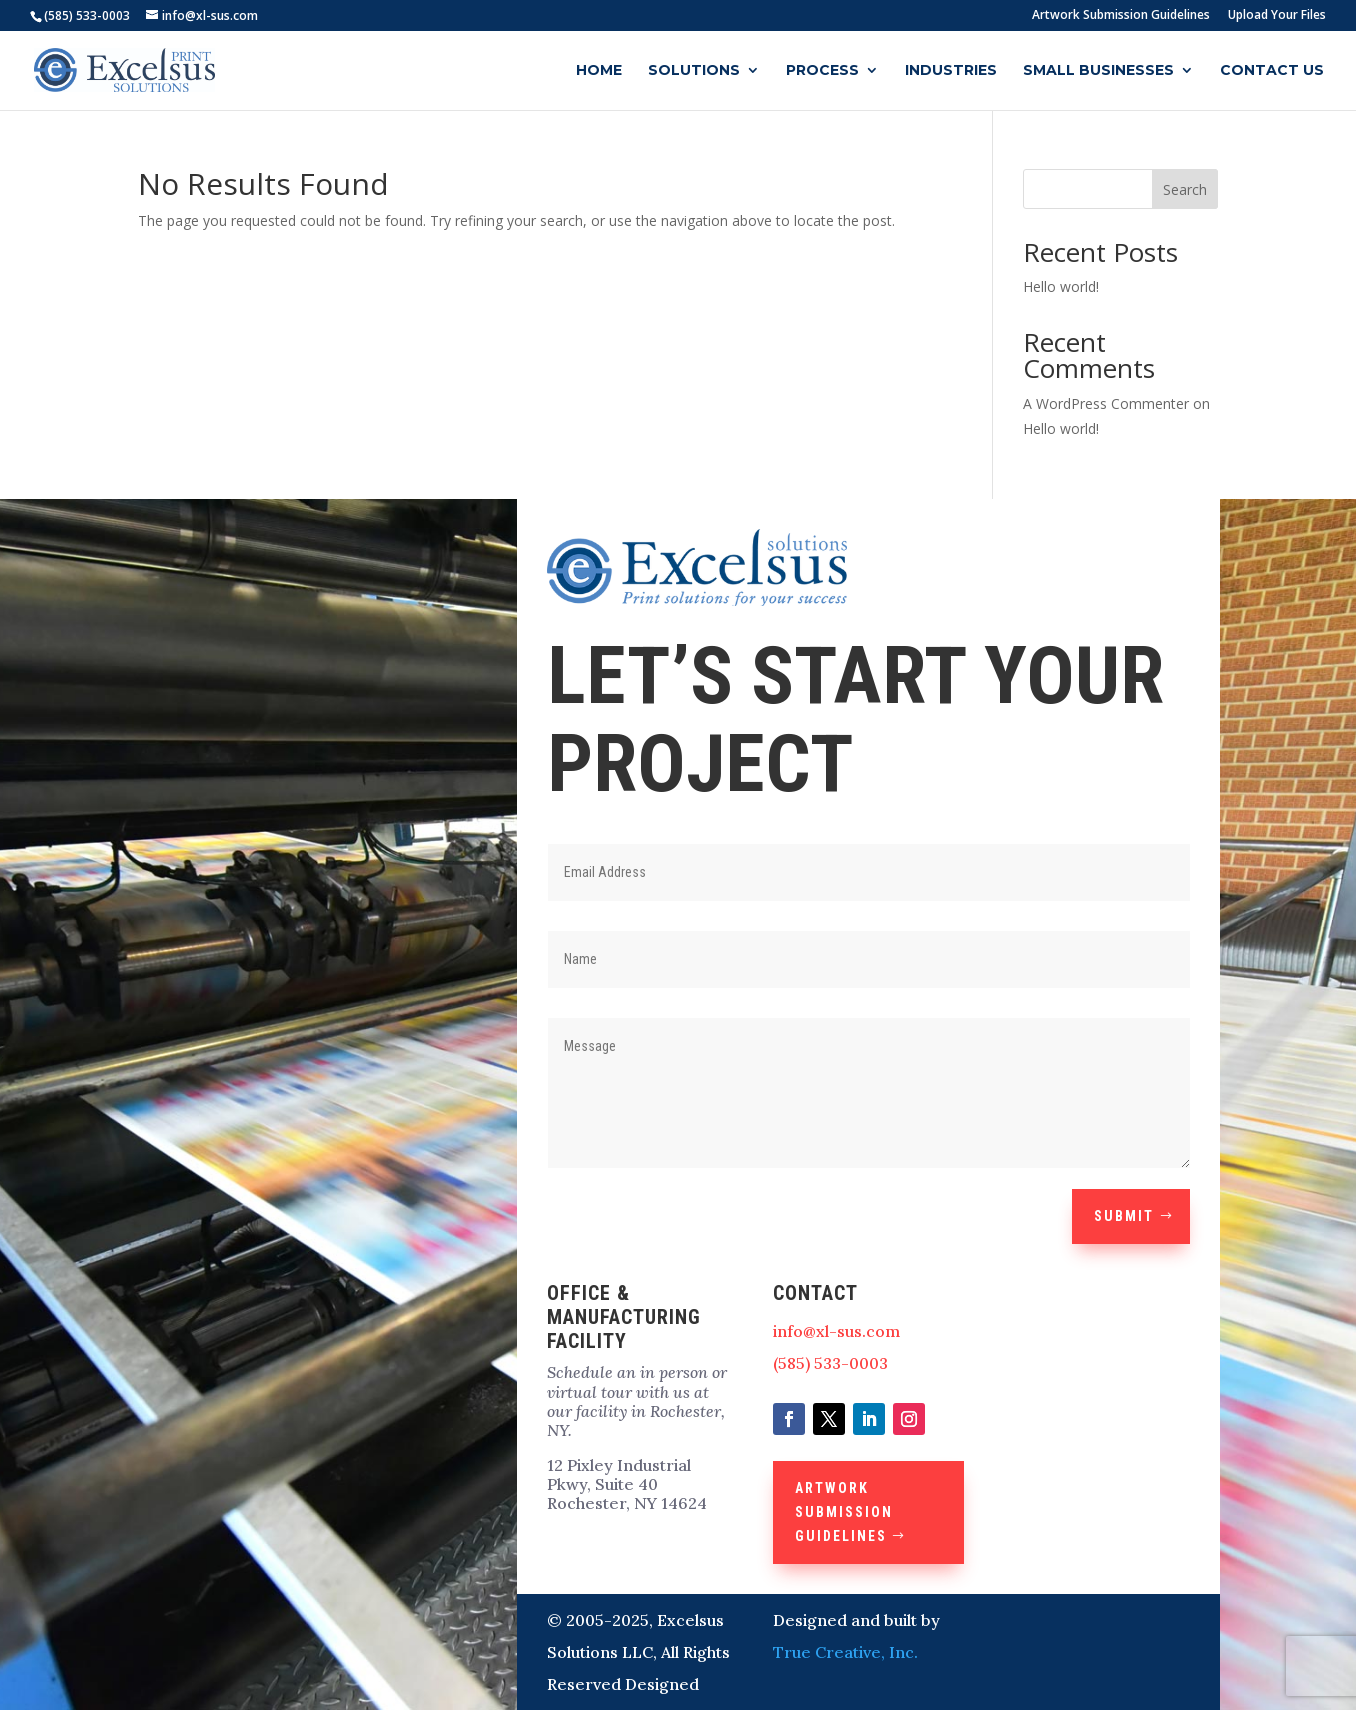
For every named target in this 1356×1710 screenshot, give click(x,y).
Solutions (694, 71)
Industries (951, 71)
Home (599, 71)
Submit (1124, 1216)
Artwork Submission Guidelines (1121, 16)
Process (822, 71)
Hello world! (1061, 286)
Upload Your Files (1277, 16)
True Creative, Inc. (845, 1652)
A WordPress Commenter (1106, 403)
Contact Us (1272, 71)
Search (1185, 189)
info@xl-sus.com (836, 1331)
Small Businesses (1098, 71)
